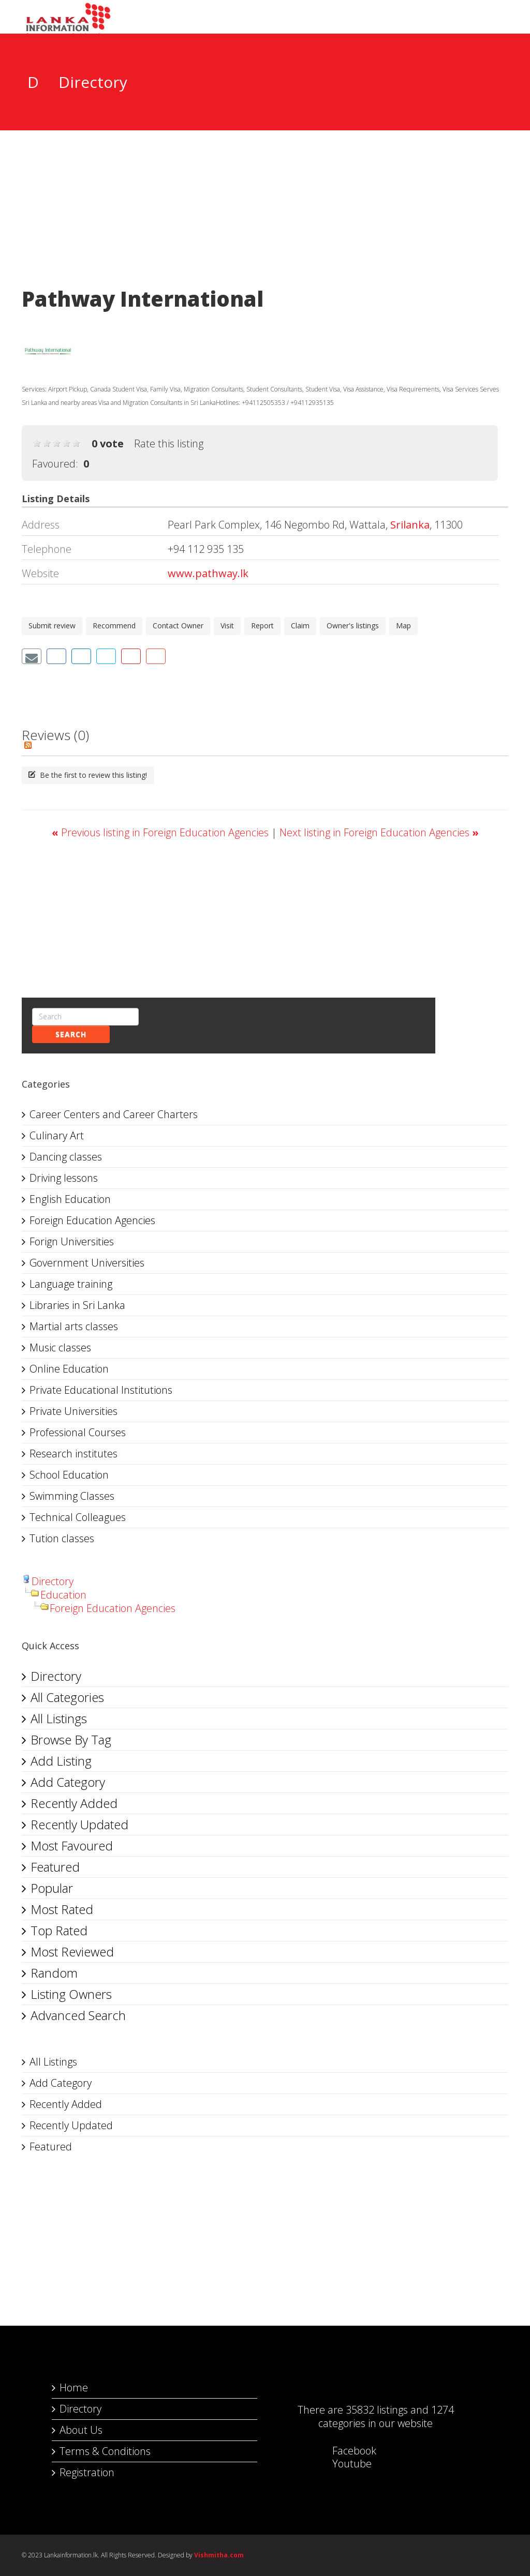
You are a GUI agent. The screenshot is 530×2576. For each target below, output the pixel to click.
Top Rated (59, 1930)
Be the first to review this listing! (87, 775)
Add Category (68, 1781)
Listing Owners (71, 1993)
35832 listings (377, 2410)
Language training (71, 1284)
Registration (87, 2472)
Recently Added (74, 1803)
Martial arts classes (74, 1326)
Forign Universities (72, 1241)
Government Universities (87, 1263)
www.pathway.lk (208, 573)
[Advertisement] (265, 205)
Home (74, 2387)
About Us (81, 2430)
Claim (300, 625)
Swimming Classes (72, 1496)
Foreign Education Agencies (92, 1220)
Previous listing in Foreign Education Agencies (161, 832)
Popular (52, 1887)
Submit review (52, 625)
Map (403, 625)
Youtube (342, 2463)
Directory (52, 1581)
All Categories (67, 1697)
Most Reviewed (72, 1951)
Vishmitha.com (219, 2555)
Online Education (69, 1369)
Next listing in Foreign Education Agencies (379, 832)
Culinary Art (57, 1135)
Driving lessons (64, 1178)
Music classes (60, 1347)
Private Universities (73, 1411)
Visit (227, 625)
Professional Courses (78, 1432)
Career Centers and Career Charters (114, 1114)
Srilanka (410, 525)
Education (63, 1595)
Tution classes (62, 1538)
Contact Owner (178, 625)
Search (70, 1034)
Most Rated (62, 1909)
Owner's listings (353, 625)
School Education (69, 1475)
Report (262, 625)
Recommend (114, 625)
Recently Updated (79, 1824)
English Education (70, 1199)
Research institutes (73, 1453)
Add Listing (61, 1760)
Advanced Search (78, 2015)
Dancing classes (66, 1157)
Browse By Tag (71, 1739)
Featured (55, 1866)
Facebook (344, 2451)
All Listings (59, 1718)
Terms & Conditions (105, 2451)
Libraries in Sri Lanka (77, 1305)
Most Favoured (72, 1845)
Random (54, 1972)
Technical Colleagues (78, 1517)
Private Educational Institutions (101, 1390)
